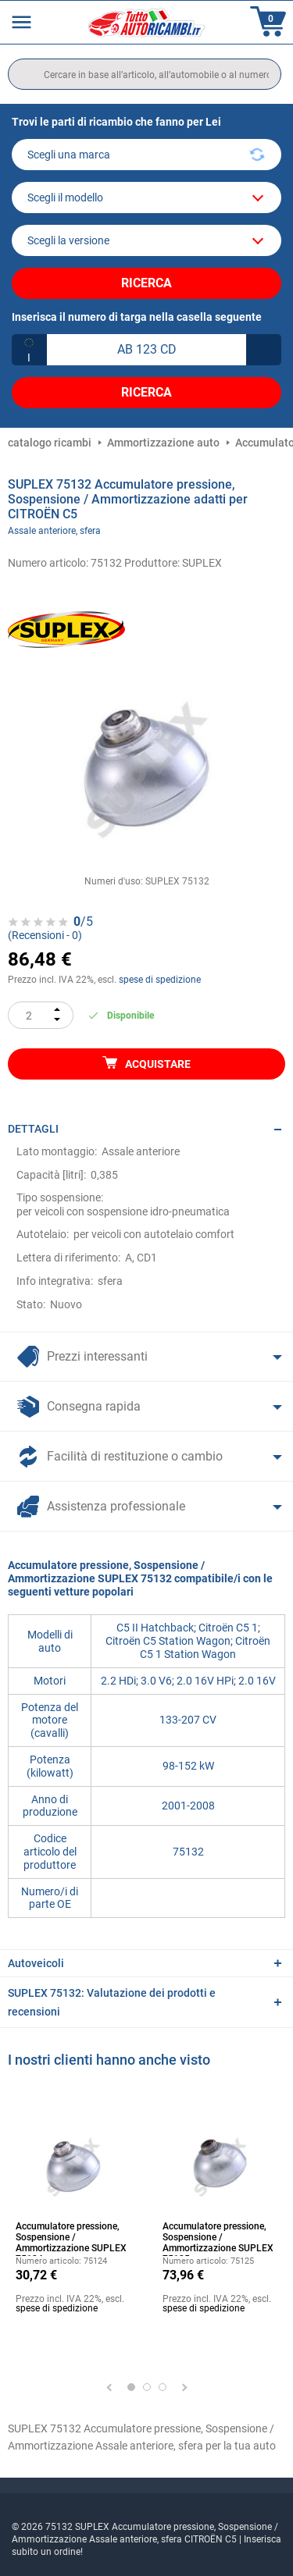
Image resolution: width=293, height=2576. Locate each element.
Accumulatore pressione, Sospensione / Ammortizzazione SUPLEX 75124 (71, 2238)
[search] (144, 74)
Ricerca (146, 283)
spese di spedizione (160, 979)
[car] (146, 240)
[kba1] (146, 349)
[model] (146, 197)
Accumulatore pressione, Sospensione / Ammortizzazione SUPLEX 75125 (218, 2238)
